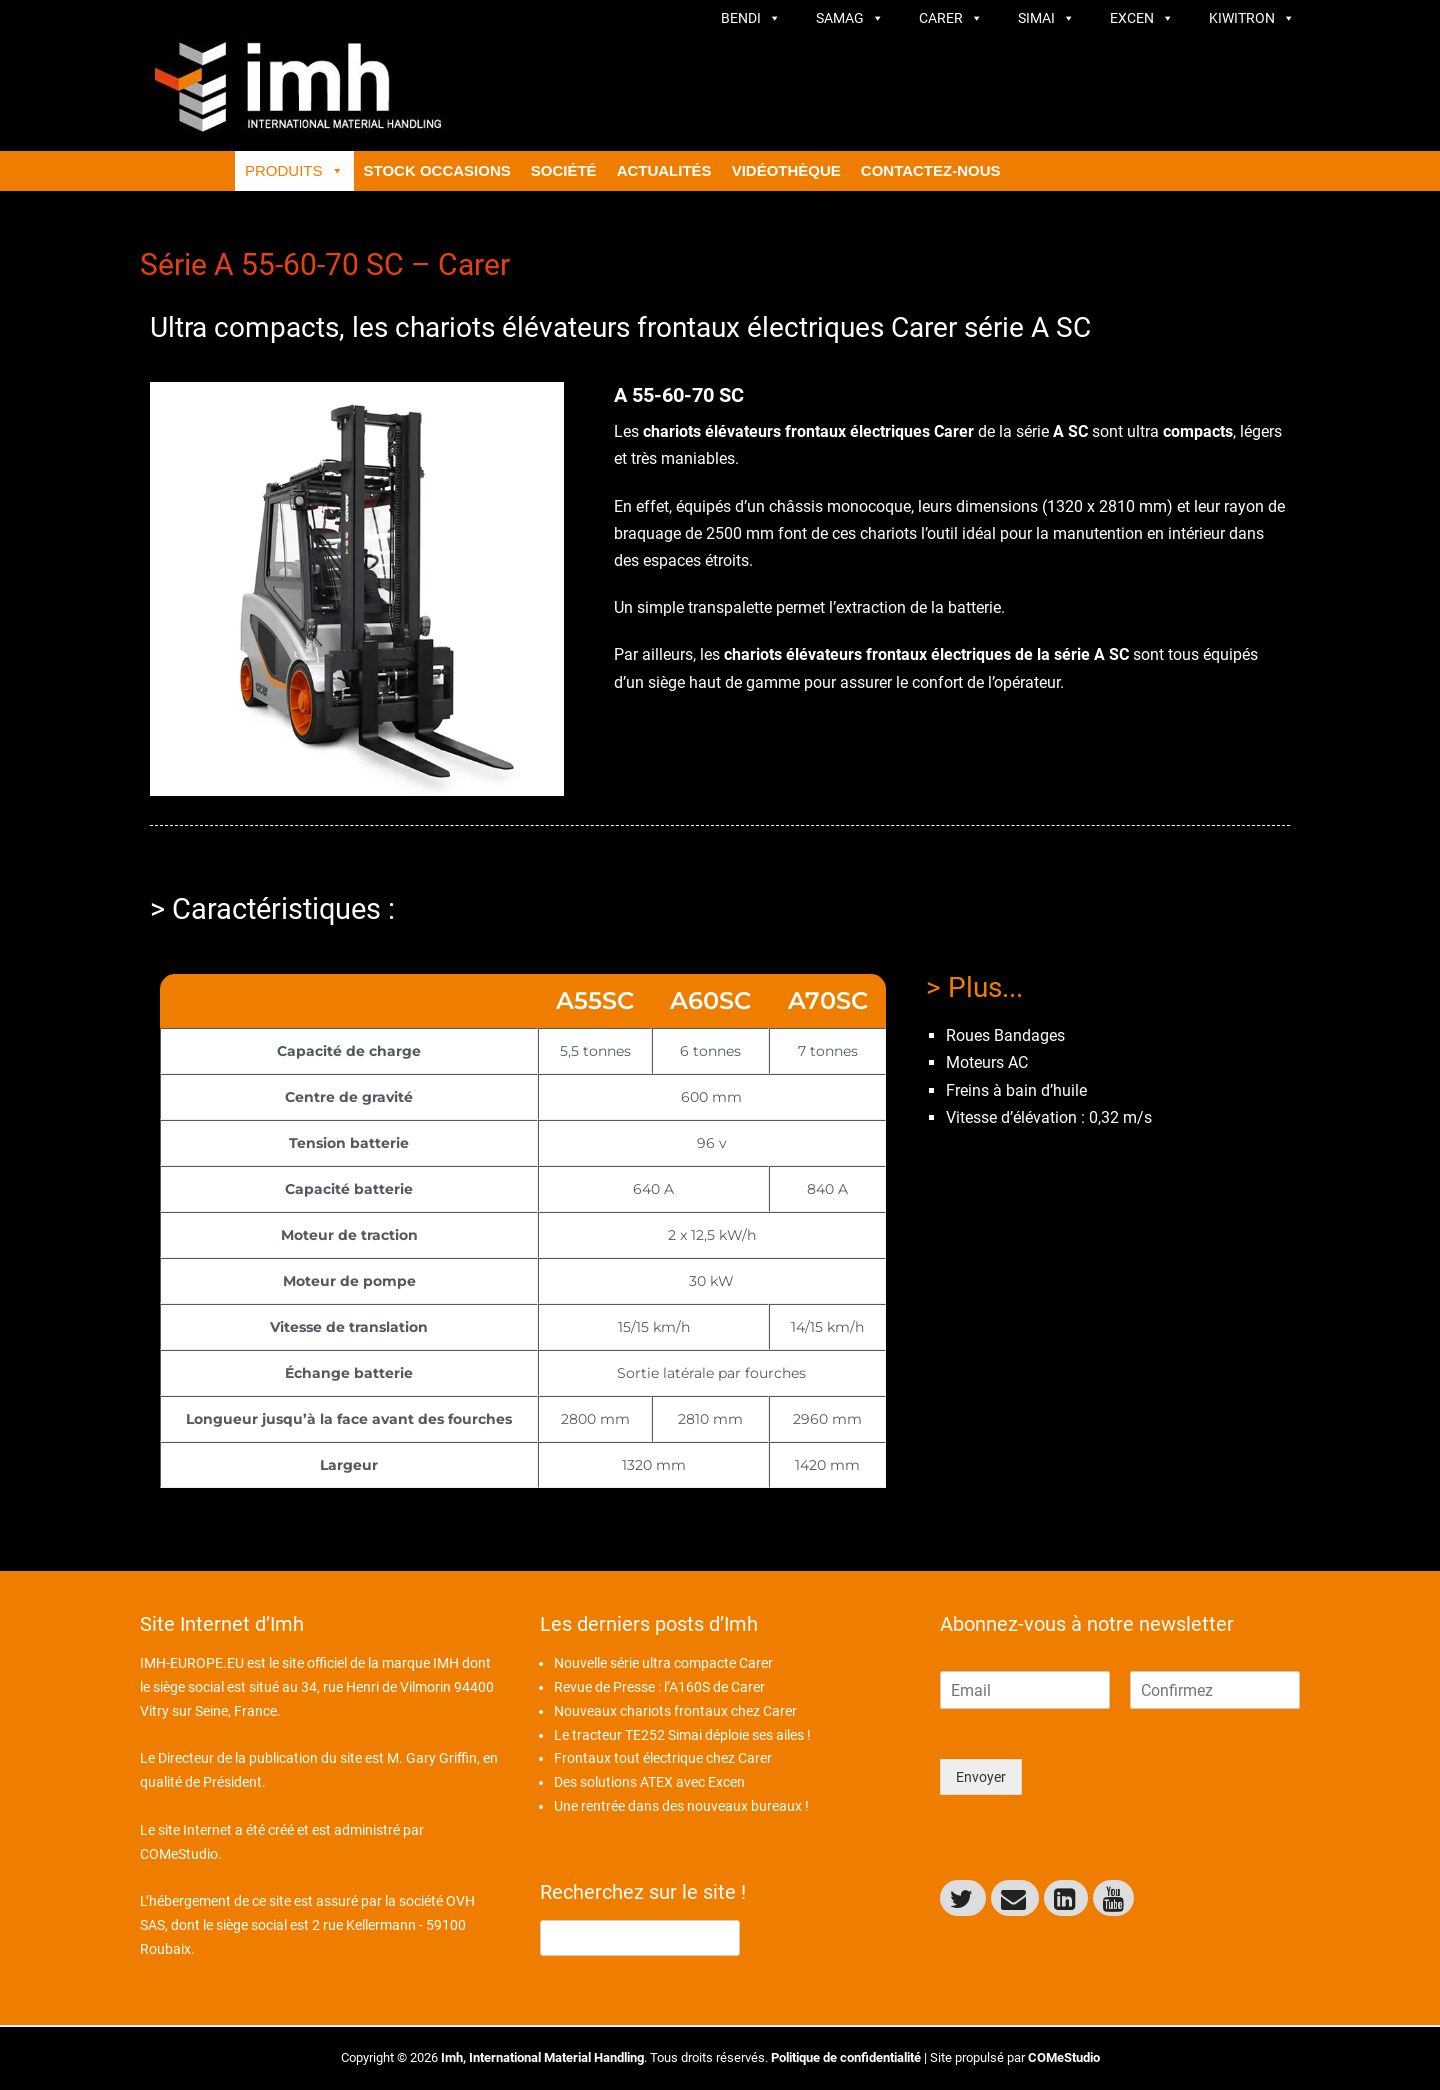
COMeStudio (179, 1854)
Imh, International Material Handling (542, 2057)
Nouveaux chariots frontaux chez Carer (675, 1711)
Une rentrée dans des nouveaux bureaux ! (681, 1806)
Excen (1142, 18)
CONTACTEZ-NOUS (931, 170)
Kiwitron (1252, 18)
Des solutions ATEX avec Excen (649, 1782)
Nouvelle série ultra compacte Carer (663, 1663)
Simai (1046, 18)
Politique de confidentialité (846, 2057)
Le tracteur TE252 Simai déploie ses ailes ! (682, 1735)
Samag (850, 18)
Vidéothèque (786, 170)
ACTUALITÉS (664, 170)
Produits (294, 170)
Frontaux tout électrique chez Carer (663, 1758)
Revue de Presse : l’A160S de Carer (659, 1687)
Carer (951, 18)
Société (564, 170)
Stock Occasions (437, 170)
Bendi (751, 18)
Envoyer (981, 1777)
